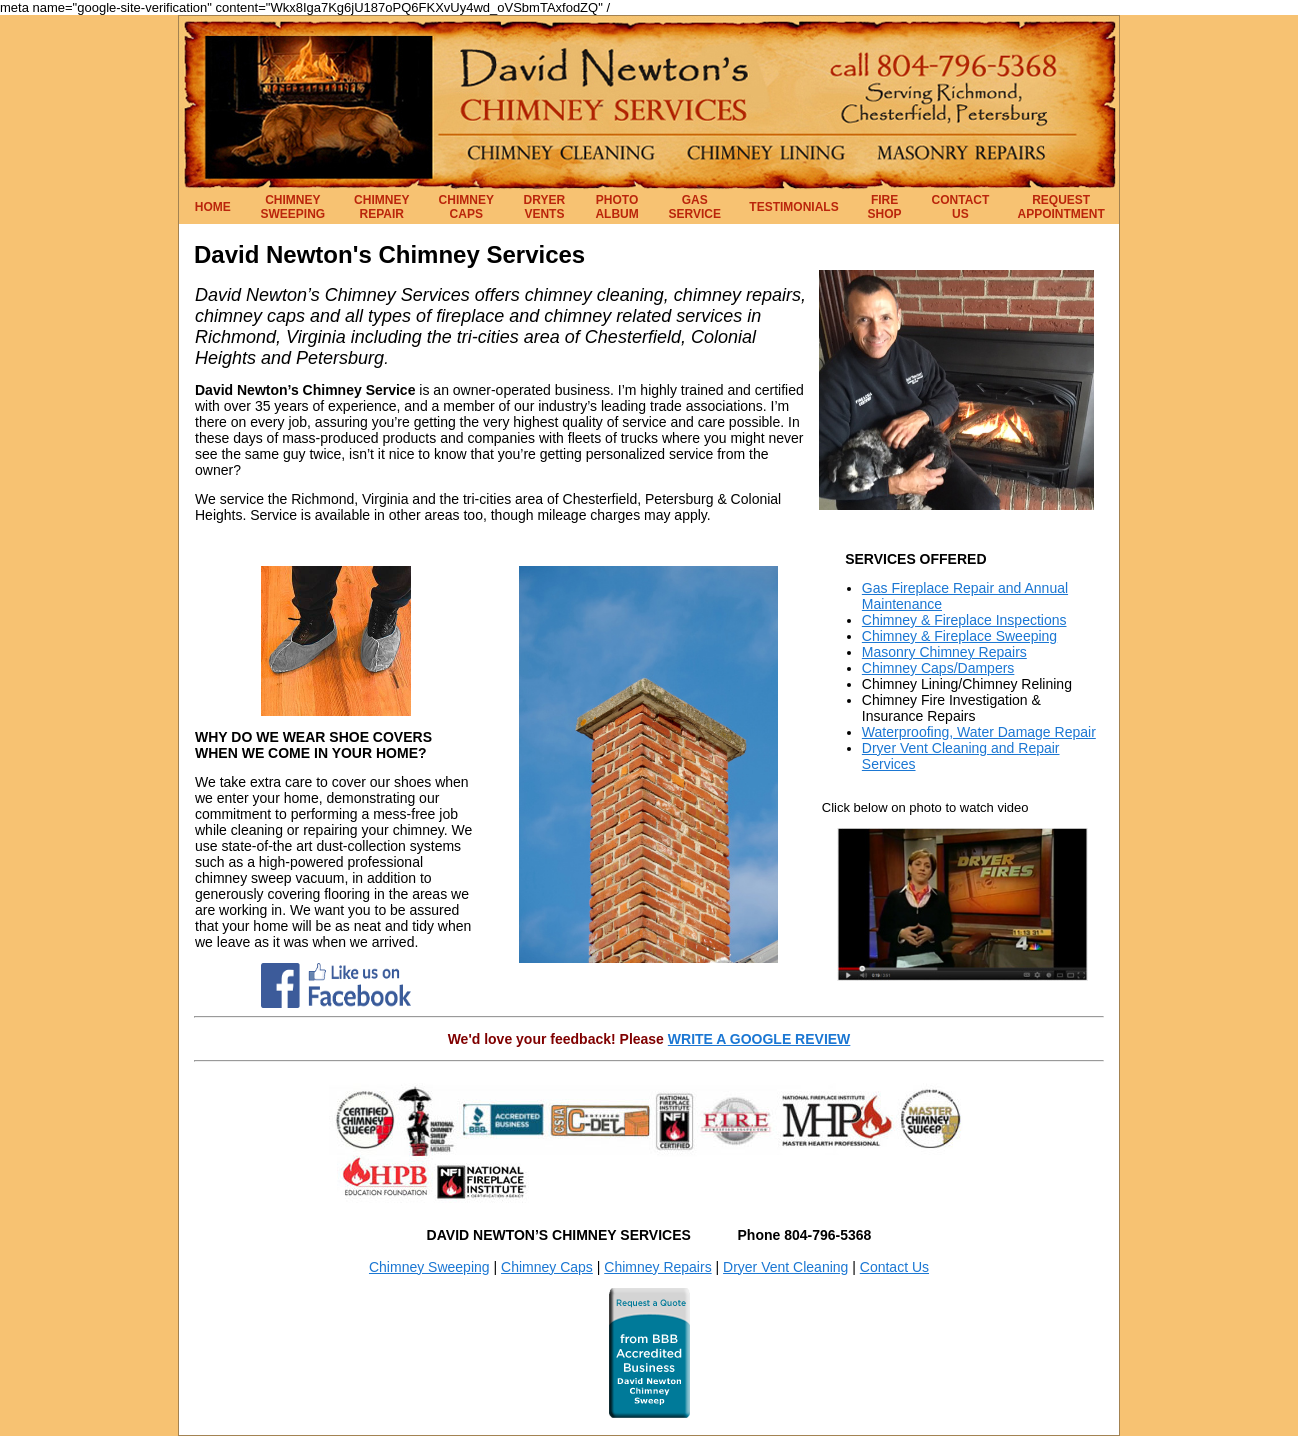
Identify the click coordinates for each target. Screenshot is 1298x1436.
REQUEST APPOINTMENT (1061, 207)
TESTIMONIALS (793, 207)
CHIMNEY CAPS (466, 207)
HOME (213, 207)
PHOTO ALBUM (616, 207)
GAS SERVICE (695, 207)
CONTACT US (961, 207)
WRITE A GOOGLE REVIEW (759, 1039)
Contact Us (894, 1267)
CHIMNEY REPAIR (381, 207)
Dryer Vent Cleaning (785, 1267)
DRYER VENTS (545, 207)
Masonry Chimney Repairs (944, 652)
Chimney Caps (547, 1267)
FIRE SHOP (885, 207)
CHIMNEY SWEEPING (293, 207)
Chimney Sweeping (429, 1267)
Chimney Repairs (657, 1267)
